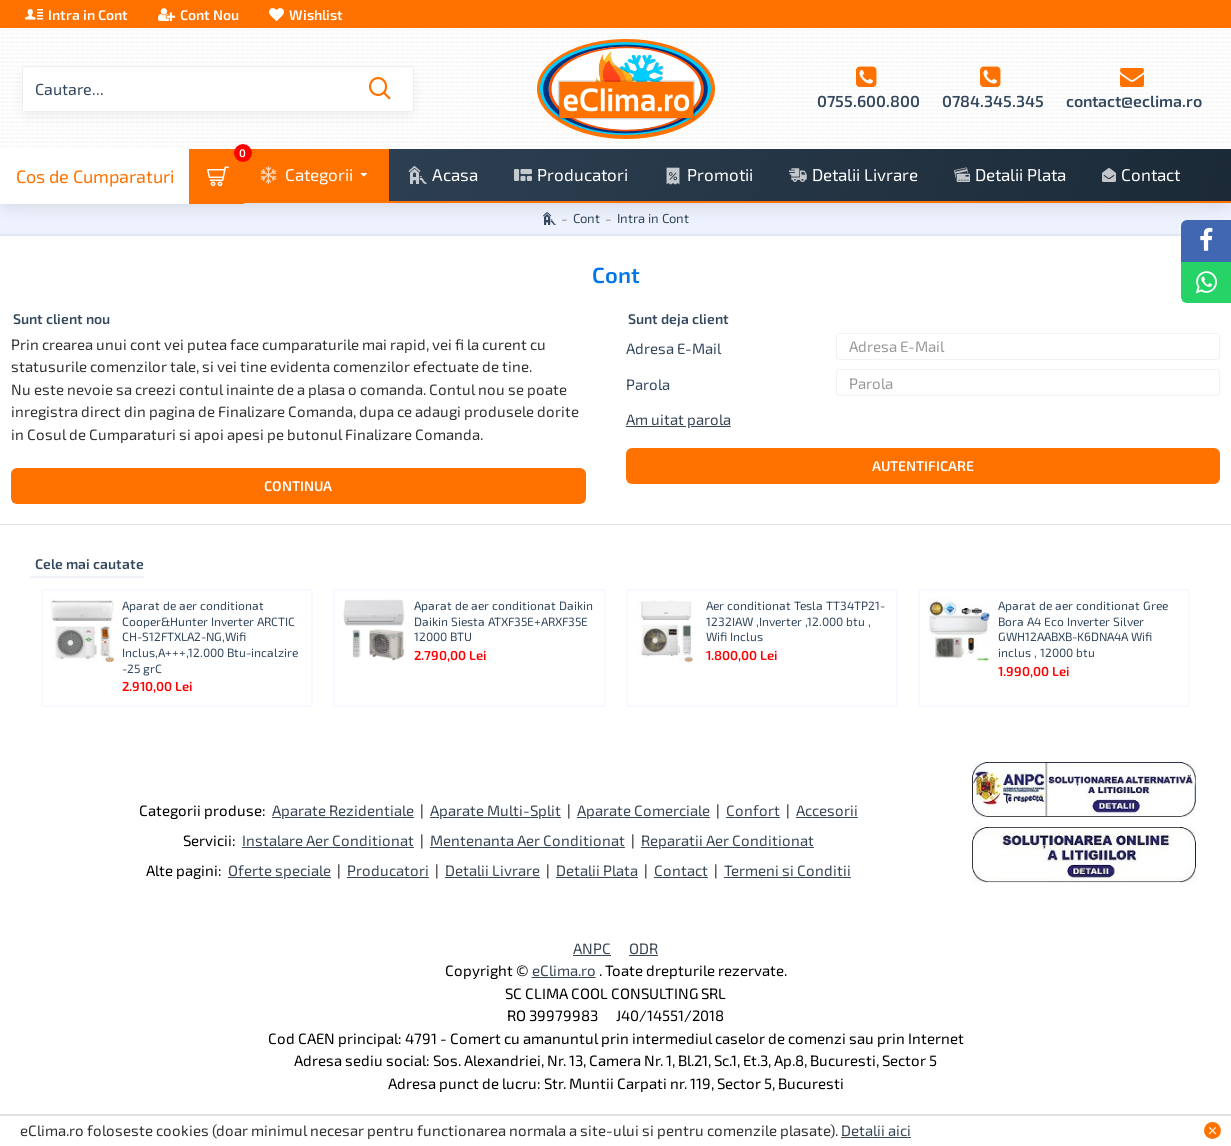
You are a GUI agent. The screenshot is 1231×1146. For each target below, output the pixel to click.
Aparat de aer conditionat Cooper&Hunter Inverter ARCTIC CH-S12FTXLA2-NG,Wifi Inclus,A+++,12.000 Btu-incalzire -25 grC (210, 636)
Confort (753, 810)
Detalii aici (876, 1130)
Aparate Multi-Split (495, 810)
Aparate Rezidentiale (343, 810)
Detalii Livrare (492, 870)
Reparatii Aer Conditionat (727, 840)
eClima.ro (564, 970)
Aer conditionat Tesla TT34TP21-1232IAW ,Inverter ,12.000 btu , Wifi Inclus (795, 620)
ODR (643, 948)
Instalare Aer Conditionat (328, 840)
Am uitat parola (678, 419)
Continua (298, 485)
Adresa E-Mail (673, 348)
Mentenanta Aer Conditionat (527, 840)
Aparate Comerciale (643, 810)
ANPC (592, 948)
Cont (586, 218)
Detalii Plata (597, 870)
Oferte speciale (279, 870)
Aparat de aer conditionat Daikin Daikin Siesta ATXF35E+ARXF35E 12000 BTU (503, 620)
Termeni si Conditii (787, 870)
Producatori (388, 870)
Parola (648, 384)
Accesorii (827, 810)
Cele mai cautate (89, 563)
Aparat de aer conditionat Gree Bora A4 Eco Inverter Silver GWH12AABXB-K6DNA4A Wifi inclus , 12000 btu (1083, 628)
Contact (681, 870)
